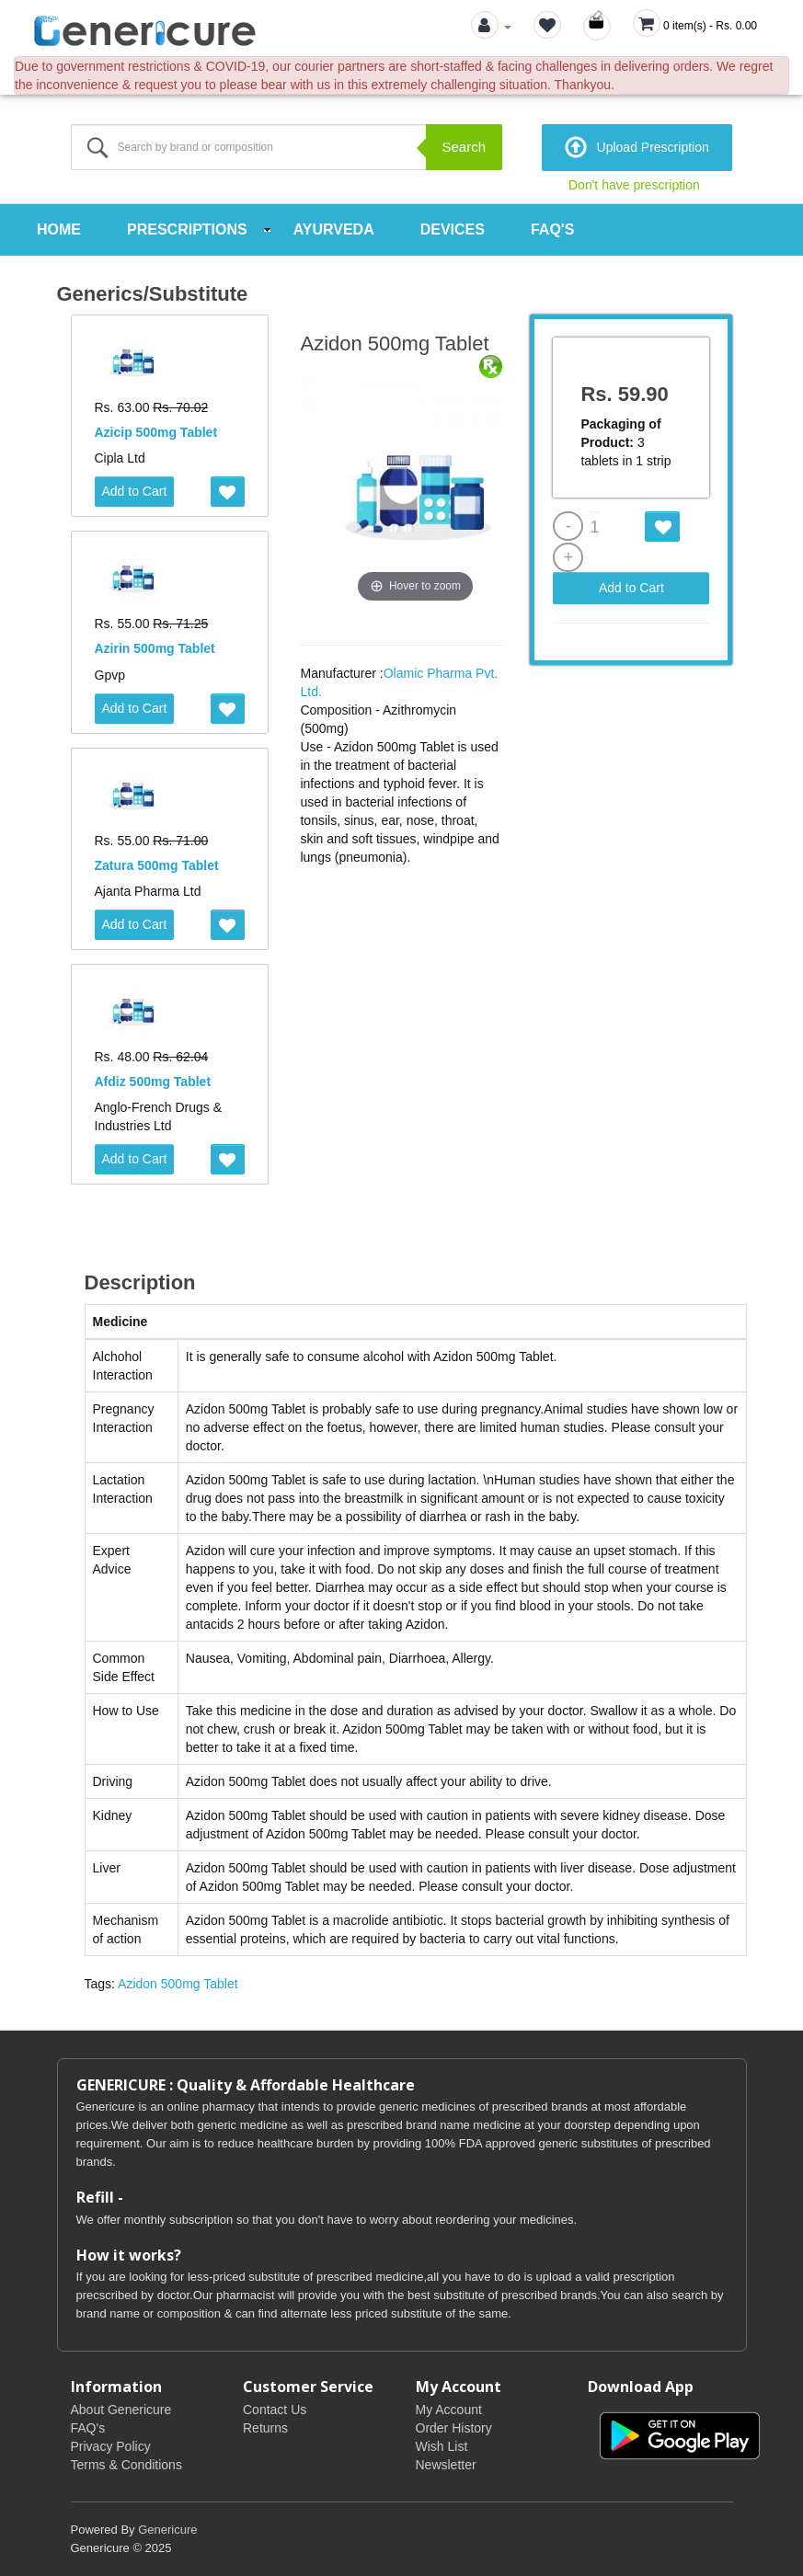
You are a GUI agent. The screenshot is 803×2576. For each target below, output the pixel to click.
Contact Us (274, 2409)
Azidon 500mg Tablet (178, 1983)
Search (464, 147)
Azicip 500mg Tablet (156, 432)
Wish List (442, 2446)
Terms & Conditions (126, 2464)
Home (59, 229)
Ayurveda (333, 229)
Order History (454, 2428)
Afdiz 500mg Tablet (153, 1081)
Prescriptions (187, 229)
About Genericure (121, 2409)
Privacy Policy (111, 2446)
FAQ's (552, 229)
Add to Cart (134, 491)
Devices (452, 229)
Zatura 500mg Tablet (157, 865)
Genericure (167, 2529)
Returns (265, 2428)
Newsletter (446, 2464)
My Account (449, 2409)
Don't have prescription (634, 184)
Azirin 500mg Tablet (155, 648)
